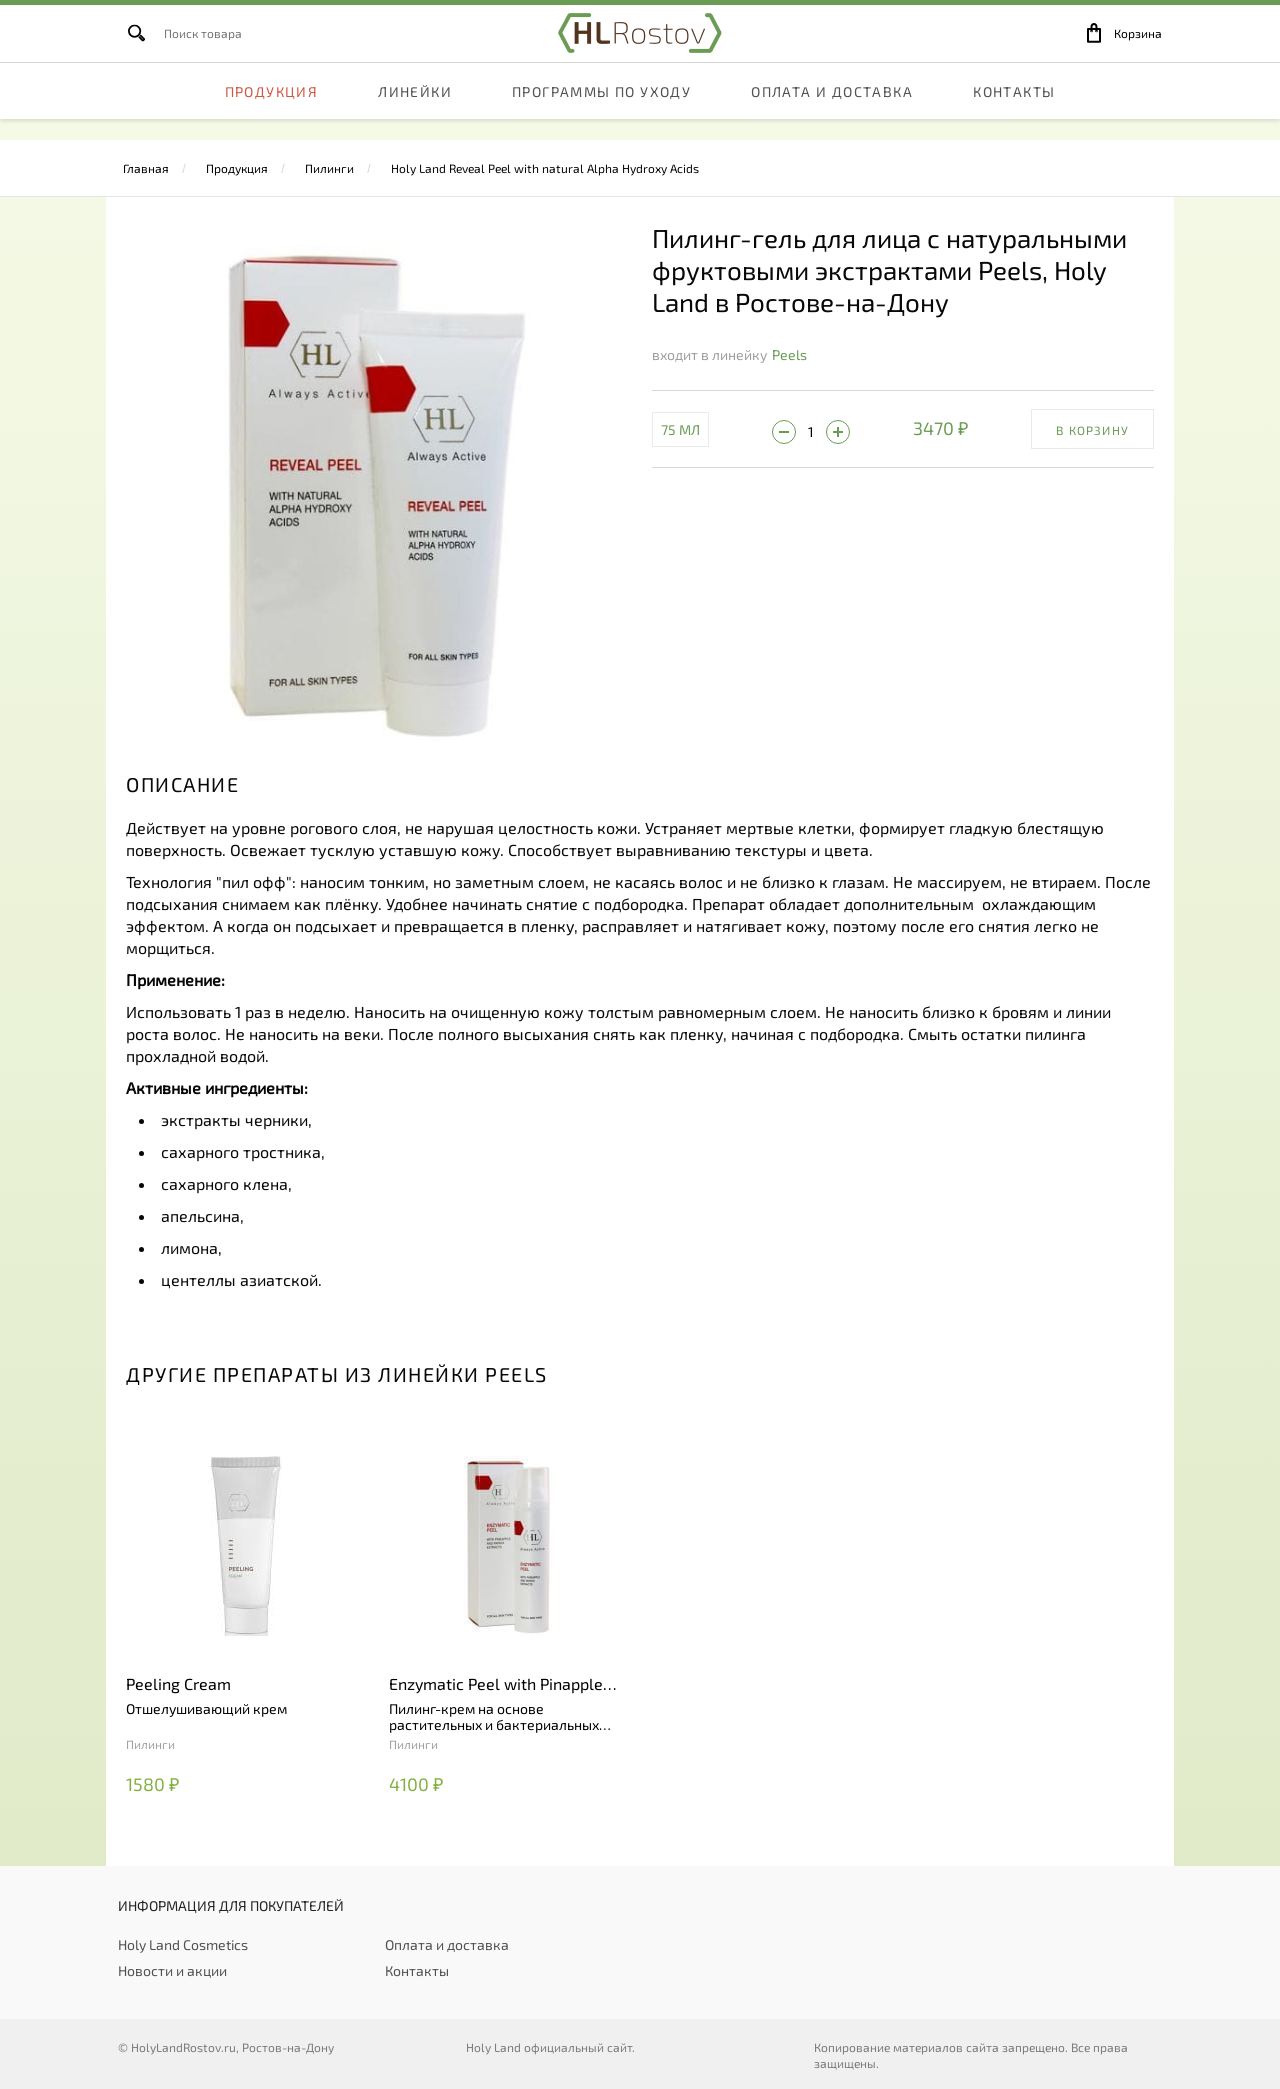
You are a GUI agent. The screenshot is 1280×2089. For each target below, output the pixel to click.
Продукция (272, 114)
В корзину (1092, 430)
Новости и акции (172, 1970)
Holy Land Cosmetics (183, 1944)
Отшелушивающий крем (206, 1709)
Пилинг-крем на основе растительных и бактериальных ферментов (494, 1717)
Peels (789, 354)
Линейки (415, 114)
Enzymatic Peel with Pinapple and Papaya (496, 1685)
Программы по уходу (601, 114)
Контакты (1014, 114)
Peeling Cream (178, 1683)
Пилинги (329, 168)
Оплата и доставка (832, 114)
